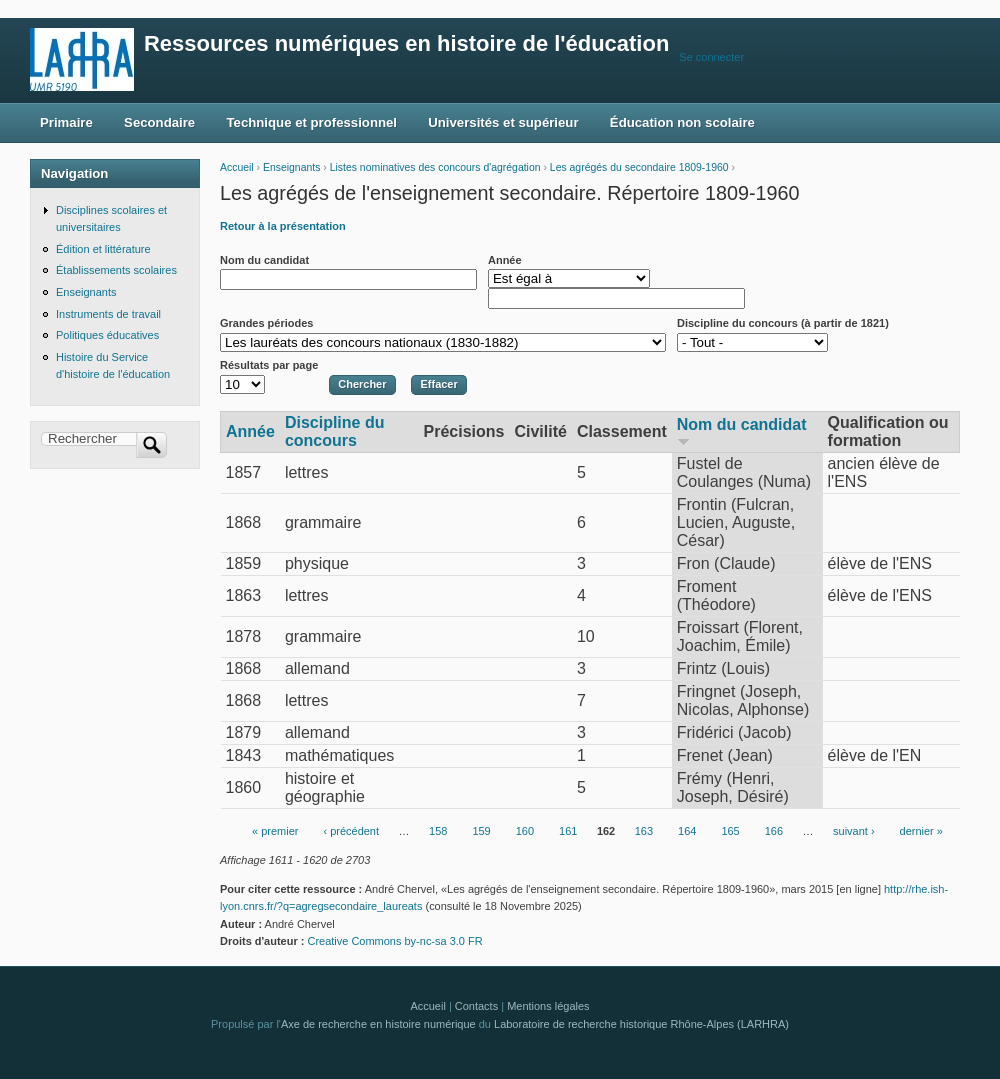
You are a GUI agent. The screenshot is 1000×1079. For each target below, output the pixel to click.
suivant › (854, 832)
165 (730, 832)
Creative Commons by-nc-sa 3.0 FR (400, 941)
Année (505, 260)
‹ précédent (351, 832)
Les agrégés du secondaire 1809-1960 (639, 167)
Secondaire (159, 122)
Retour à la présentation (283, 226)
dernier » (921, 832)
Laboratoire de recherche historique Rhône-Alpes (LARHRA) (641, 1024)
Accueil (237, 167)
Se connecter (711, 57)
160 (525, 832)
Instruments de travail (108, 314)
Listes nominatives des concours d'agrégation (435, 167)
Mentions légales (548, 1006)
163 (644, 832)
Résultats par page (269, 365)
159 (481, 832)
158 (438, 832)
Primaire (66, 122)
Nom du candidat (264, 260)
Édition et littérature (103, 249)
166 (774, 832)
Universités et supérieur (503, 122)
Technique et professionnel (312, 122)
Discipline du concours (335, 431)
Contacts (476, 1006)
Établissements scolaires (116, 270)
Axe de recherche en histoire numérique (378, 1024)
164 (687, 832)
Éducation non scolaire (682, 122)
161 (568, 832)
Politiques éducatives (107, 335)
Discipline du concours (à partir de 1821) (783, 323)
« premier (275, 832)
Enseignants (291, 167)
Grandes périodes (266, 323)
